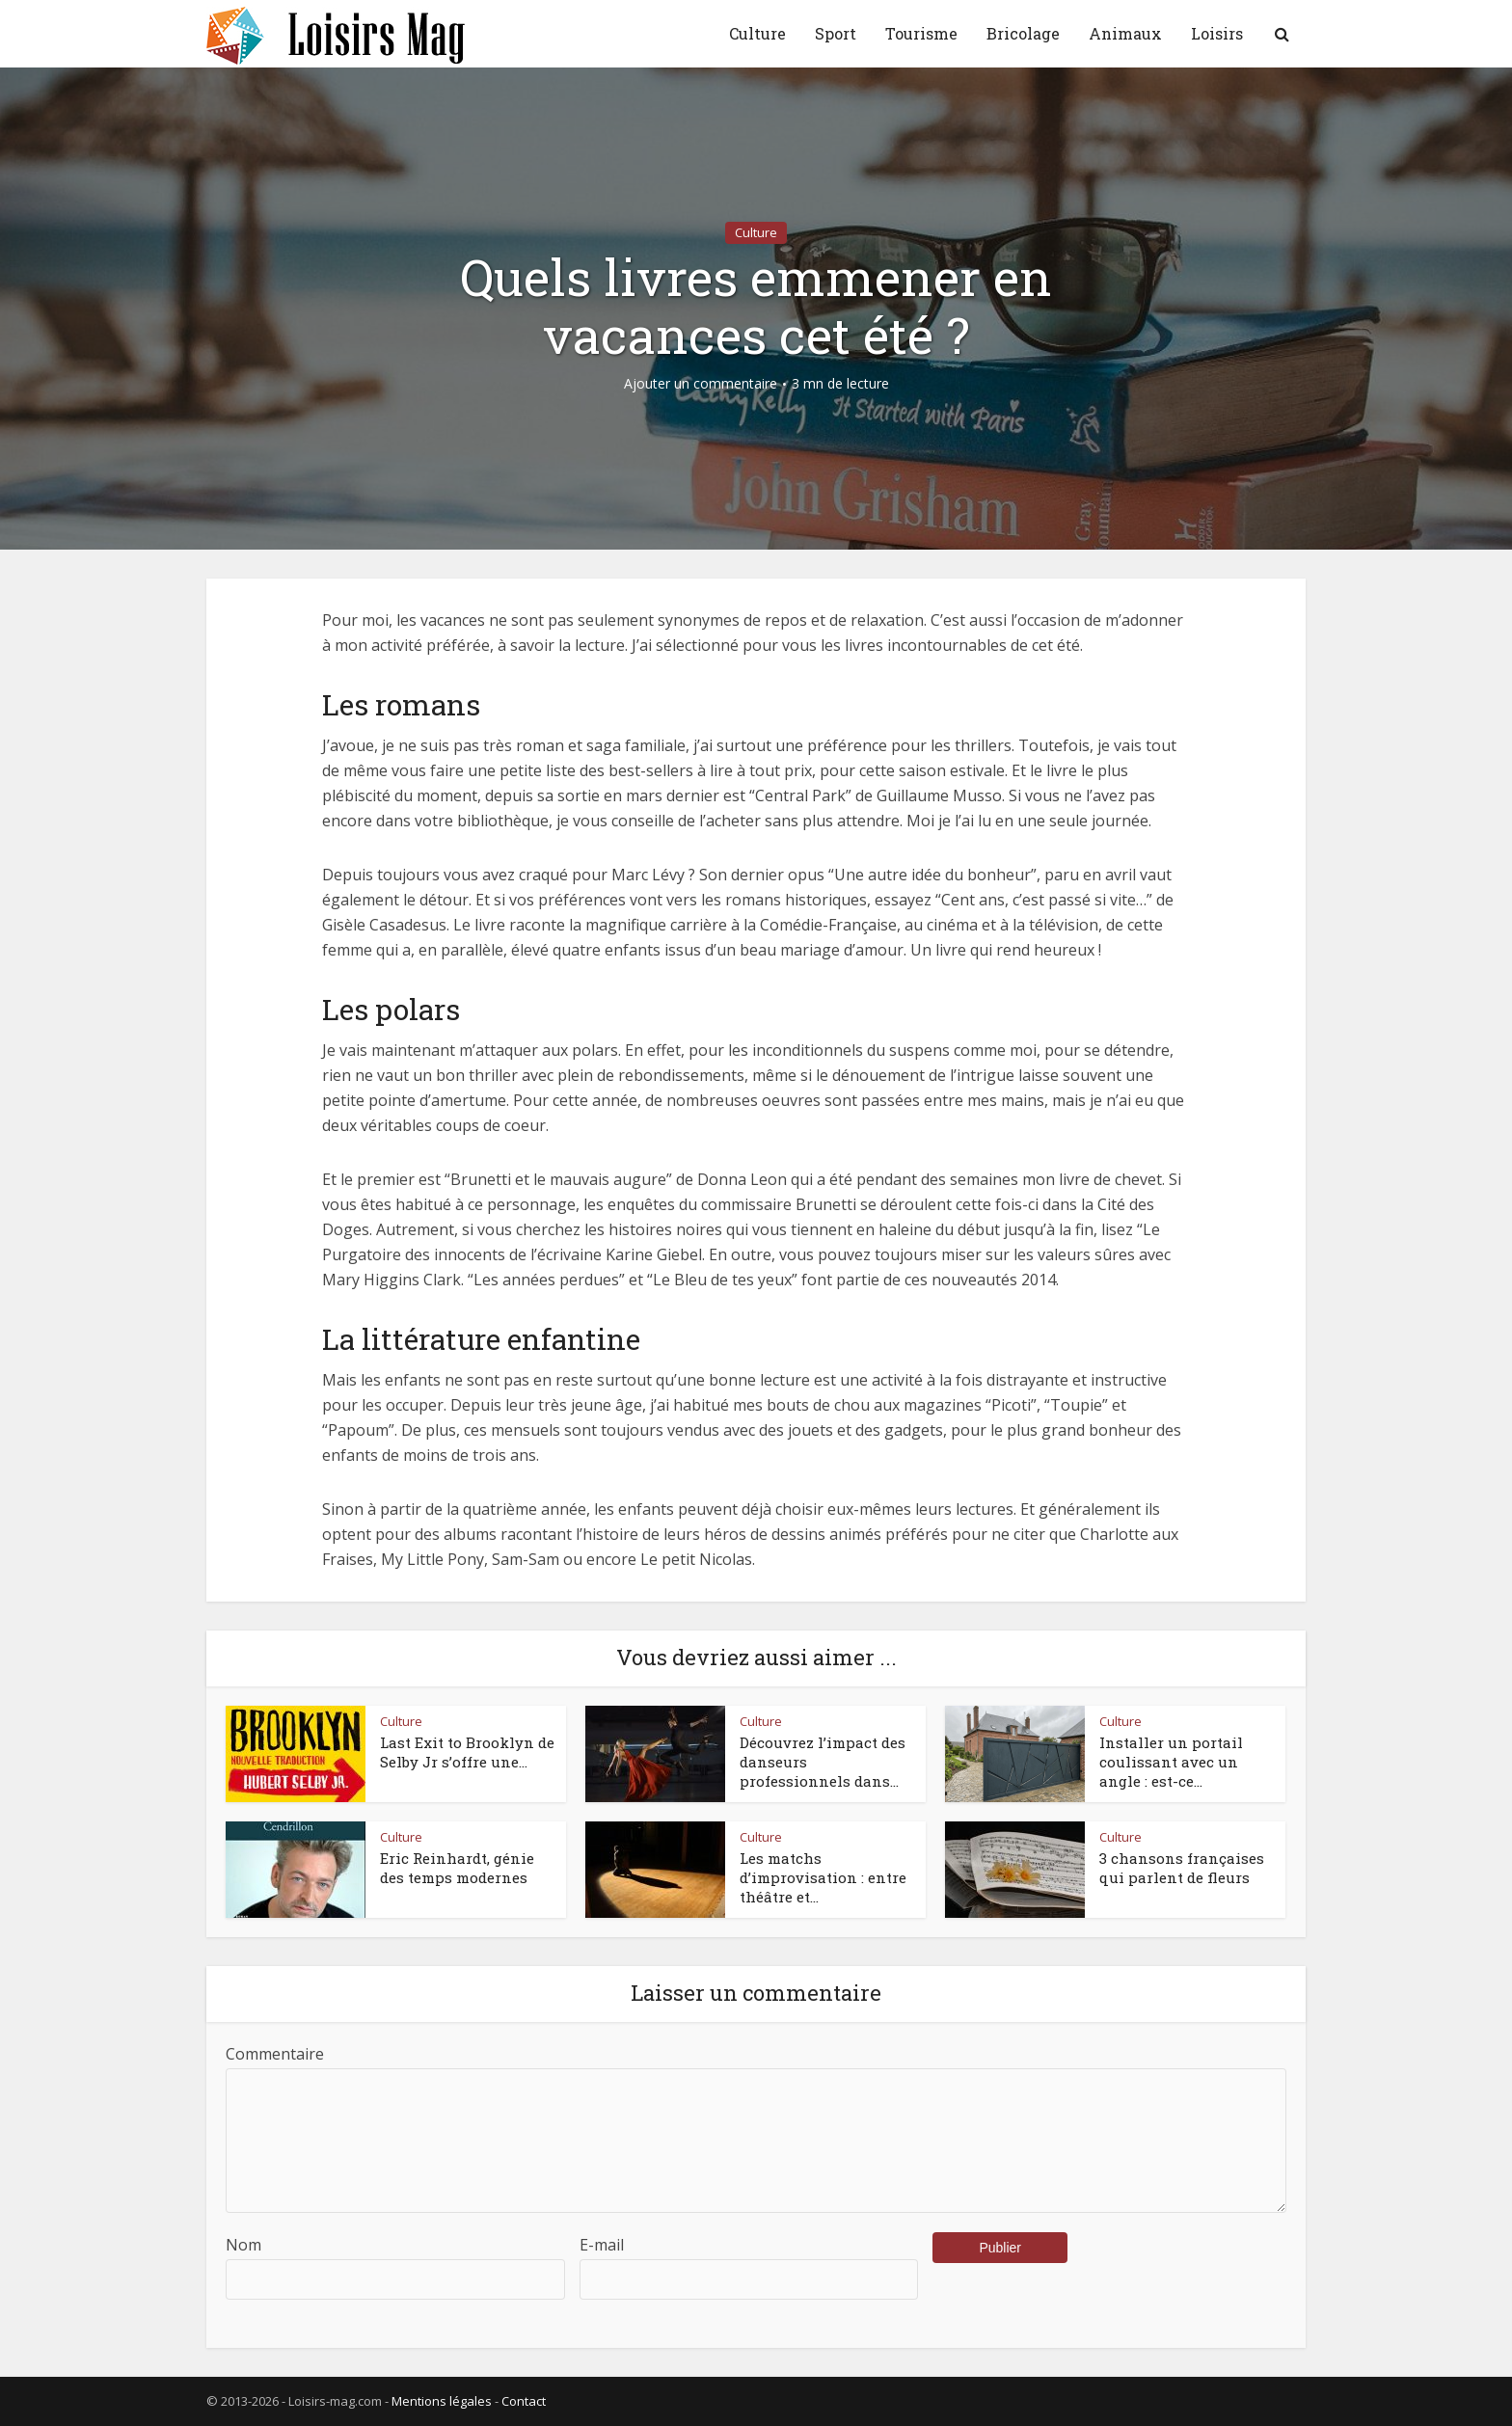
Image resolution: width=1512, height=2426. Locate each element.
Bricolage (1023, 33)
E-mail (602, 2244)
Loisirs (1217, 33)
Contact (523, 2401)
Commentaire (275, 2053)
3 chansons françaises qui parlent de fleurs (1181, 1867)
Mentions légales (442, 2401)
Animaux (1125, 33)
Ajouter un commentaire (700, 383)
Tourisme (921, 33)
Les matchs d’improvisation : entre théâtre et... (823, 1877)
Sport (835, 33)
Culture (757, 33)
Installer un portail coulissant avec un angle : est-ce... (1171, 1762)
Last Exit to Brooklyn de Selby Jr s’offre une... (467, 1752)
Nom (243, 2244)
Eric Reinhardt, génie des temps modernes (457, 1867)
